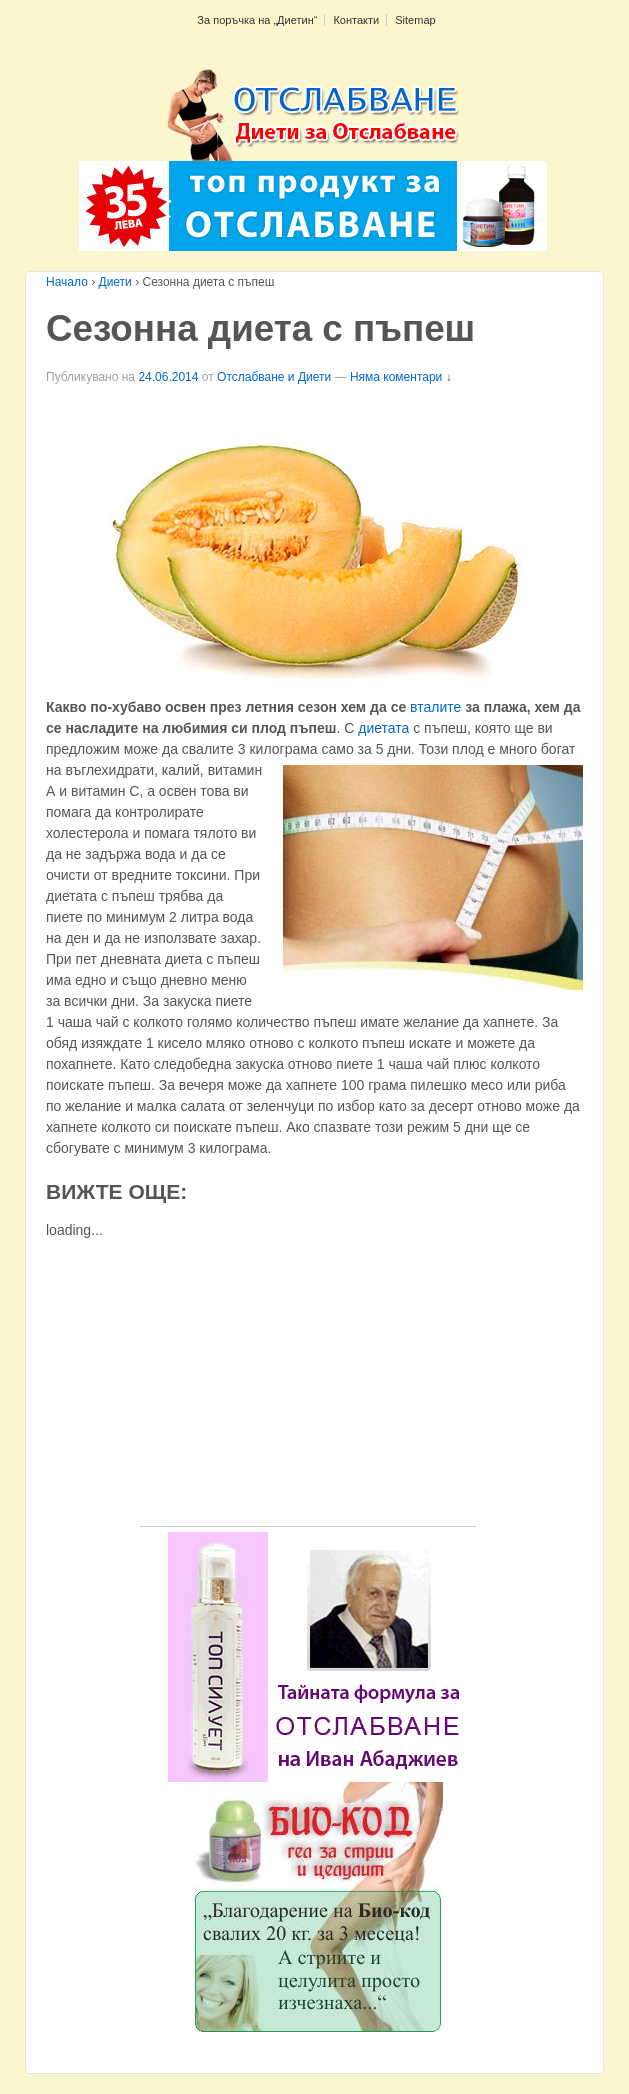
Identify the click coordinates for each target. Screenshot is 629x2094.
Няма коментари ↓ (401, 377)
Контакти (356, 20)
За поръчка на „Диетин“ (257, 20)
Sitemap (415, 20)
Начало (67, 282)
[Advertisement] (308, 1386)
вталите (435, 707)
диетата (383, 728)
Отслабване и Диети (274, 377)
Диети (115, 282)
